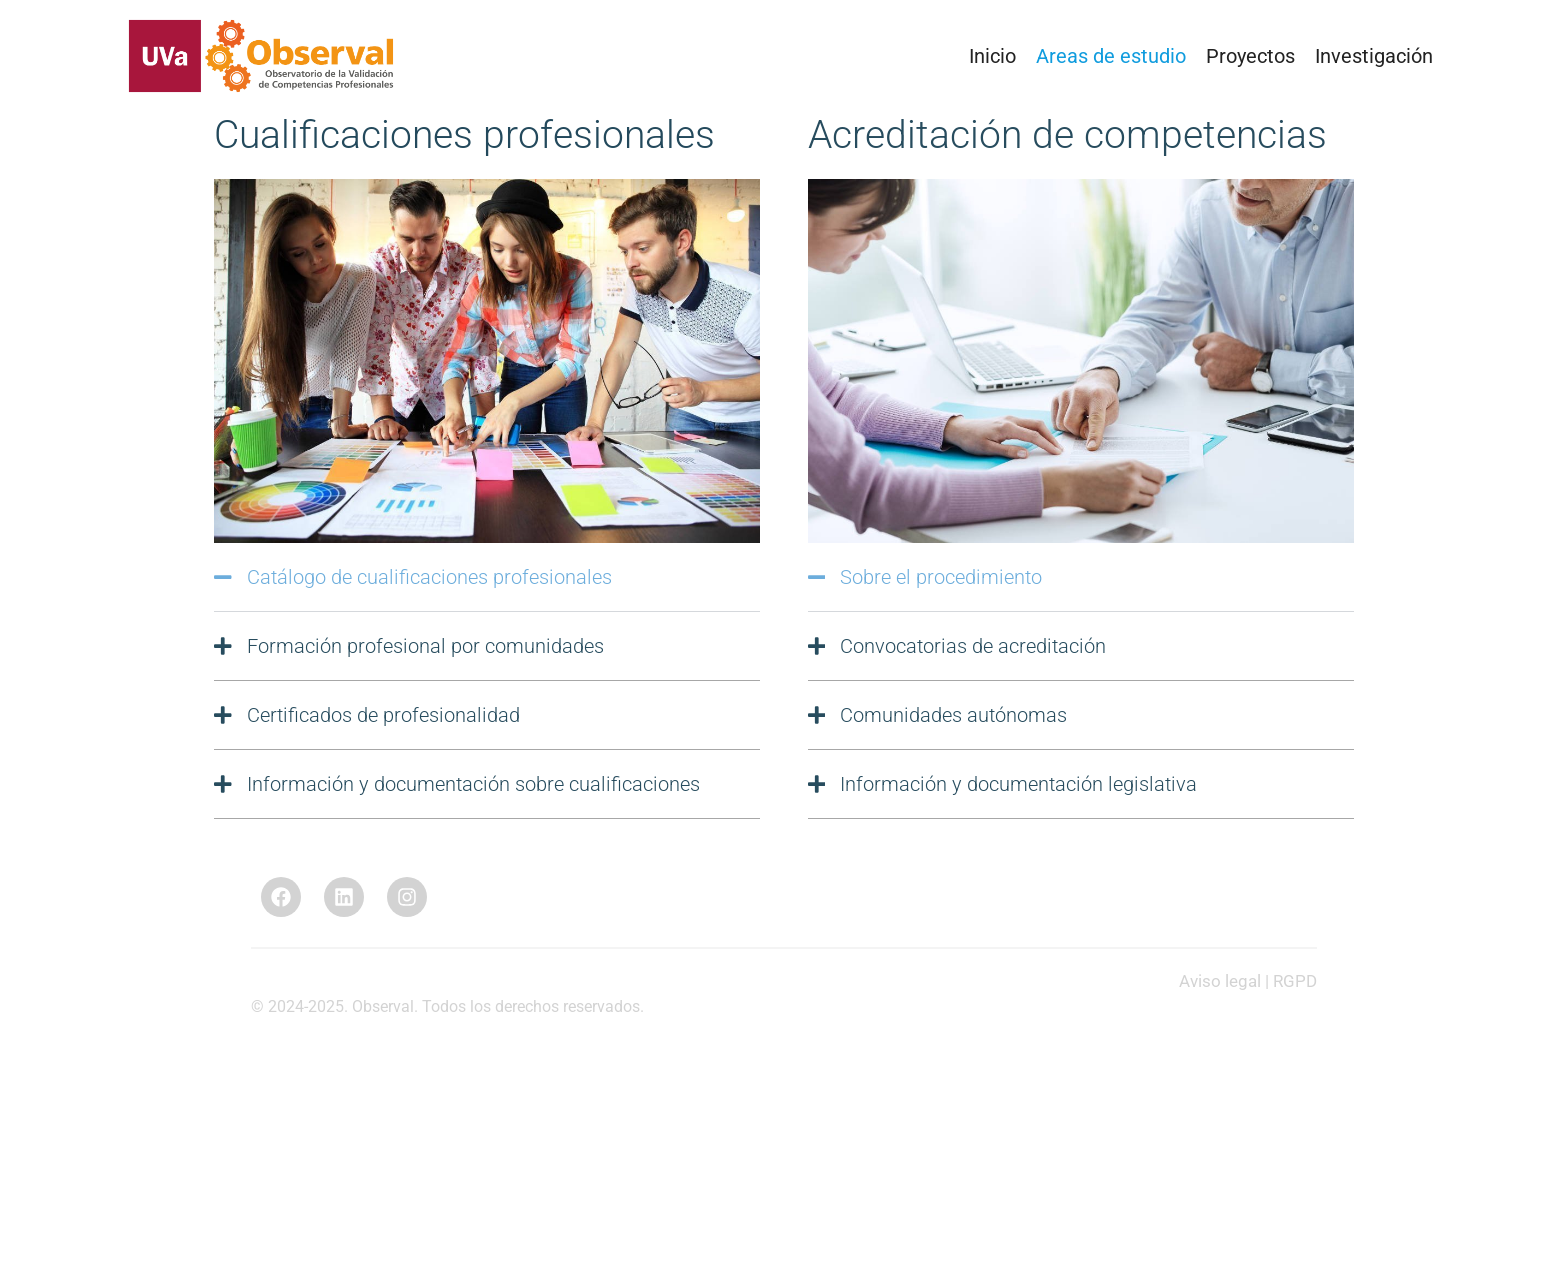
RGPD (1295, 981)
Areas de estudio (1111, 56)
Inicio (992, 56)
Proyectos (1250, 56)
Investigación (1374, 56)
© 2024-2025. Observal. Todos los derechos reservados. (447, 1006)
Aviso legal (1220, 981)
